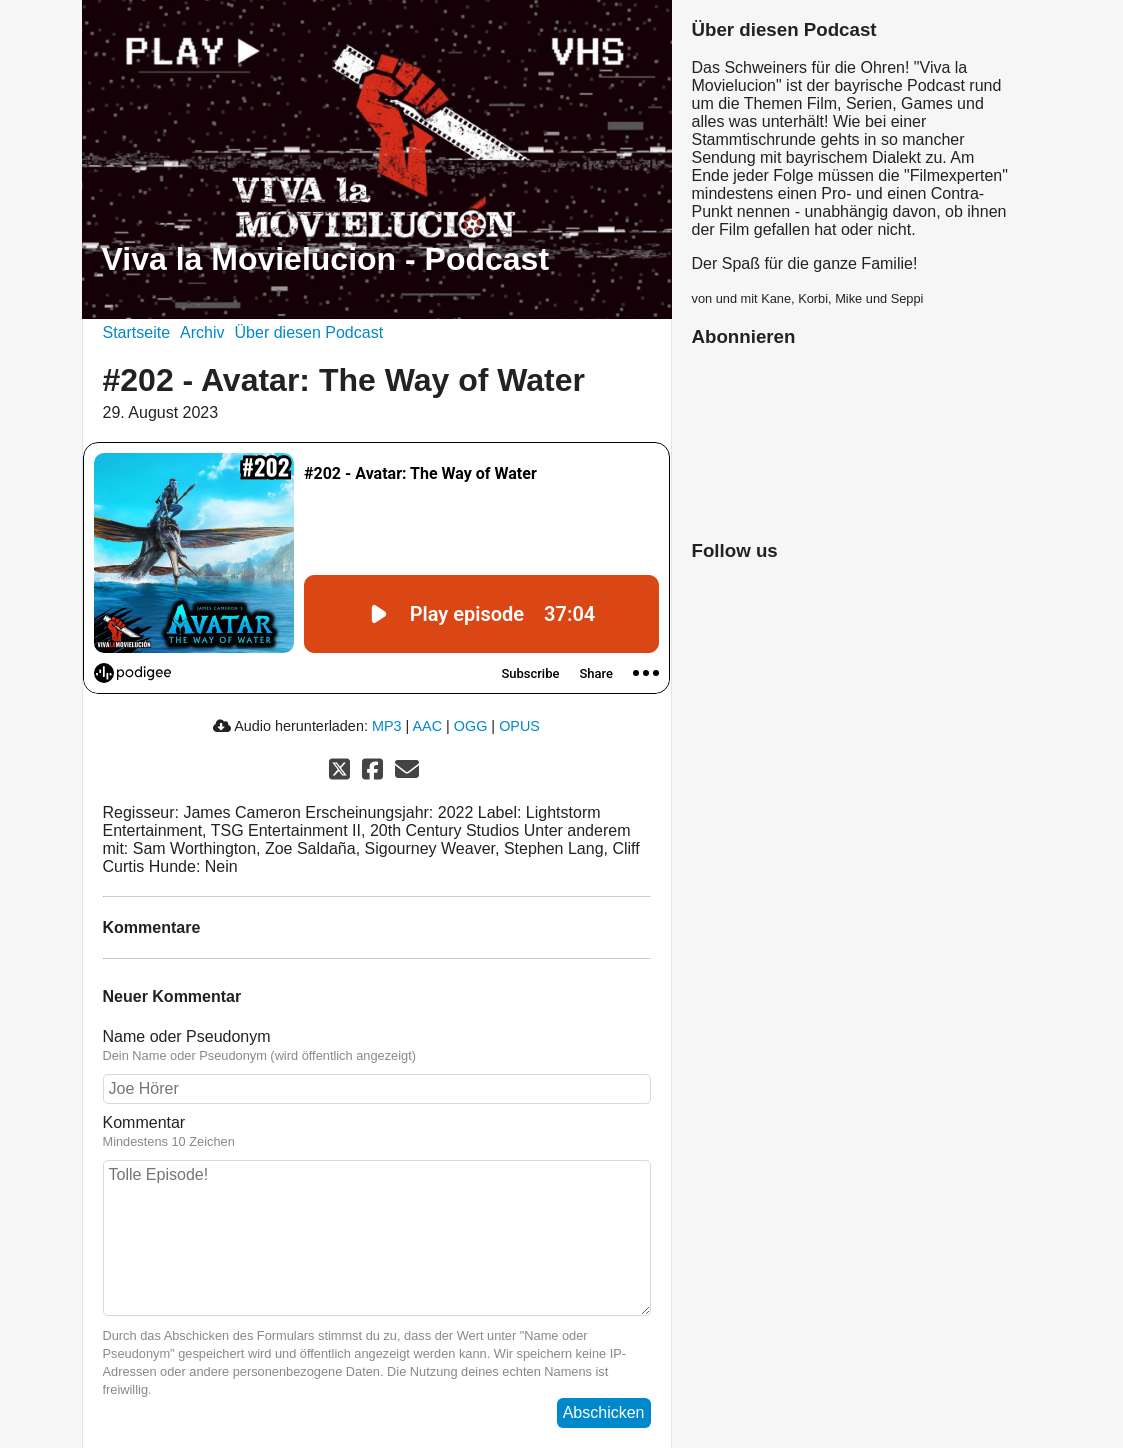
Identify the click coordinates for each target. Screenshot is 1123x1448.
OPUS (519, 726)
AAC (427, 726)
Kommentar (377, 1132)
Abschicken (604, 1412)
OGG (471, 726)
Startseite (137, 332)
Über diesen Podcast (309, 332)
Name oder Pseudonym (377, 1046)
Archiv (202, 332)
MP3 (387, 726)
